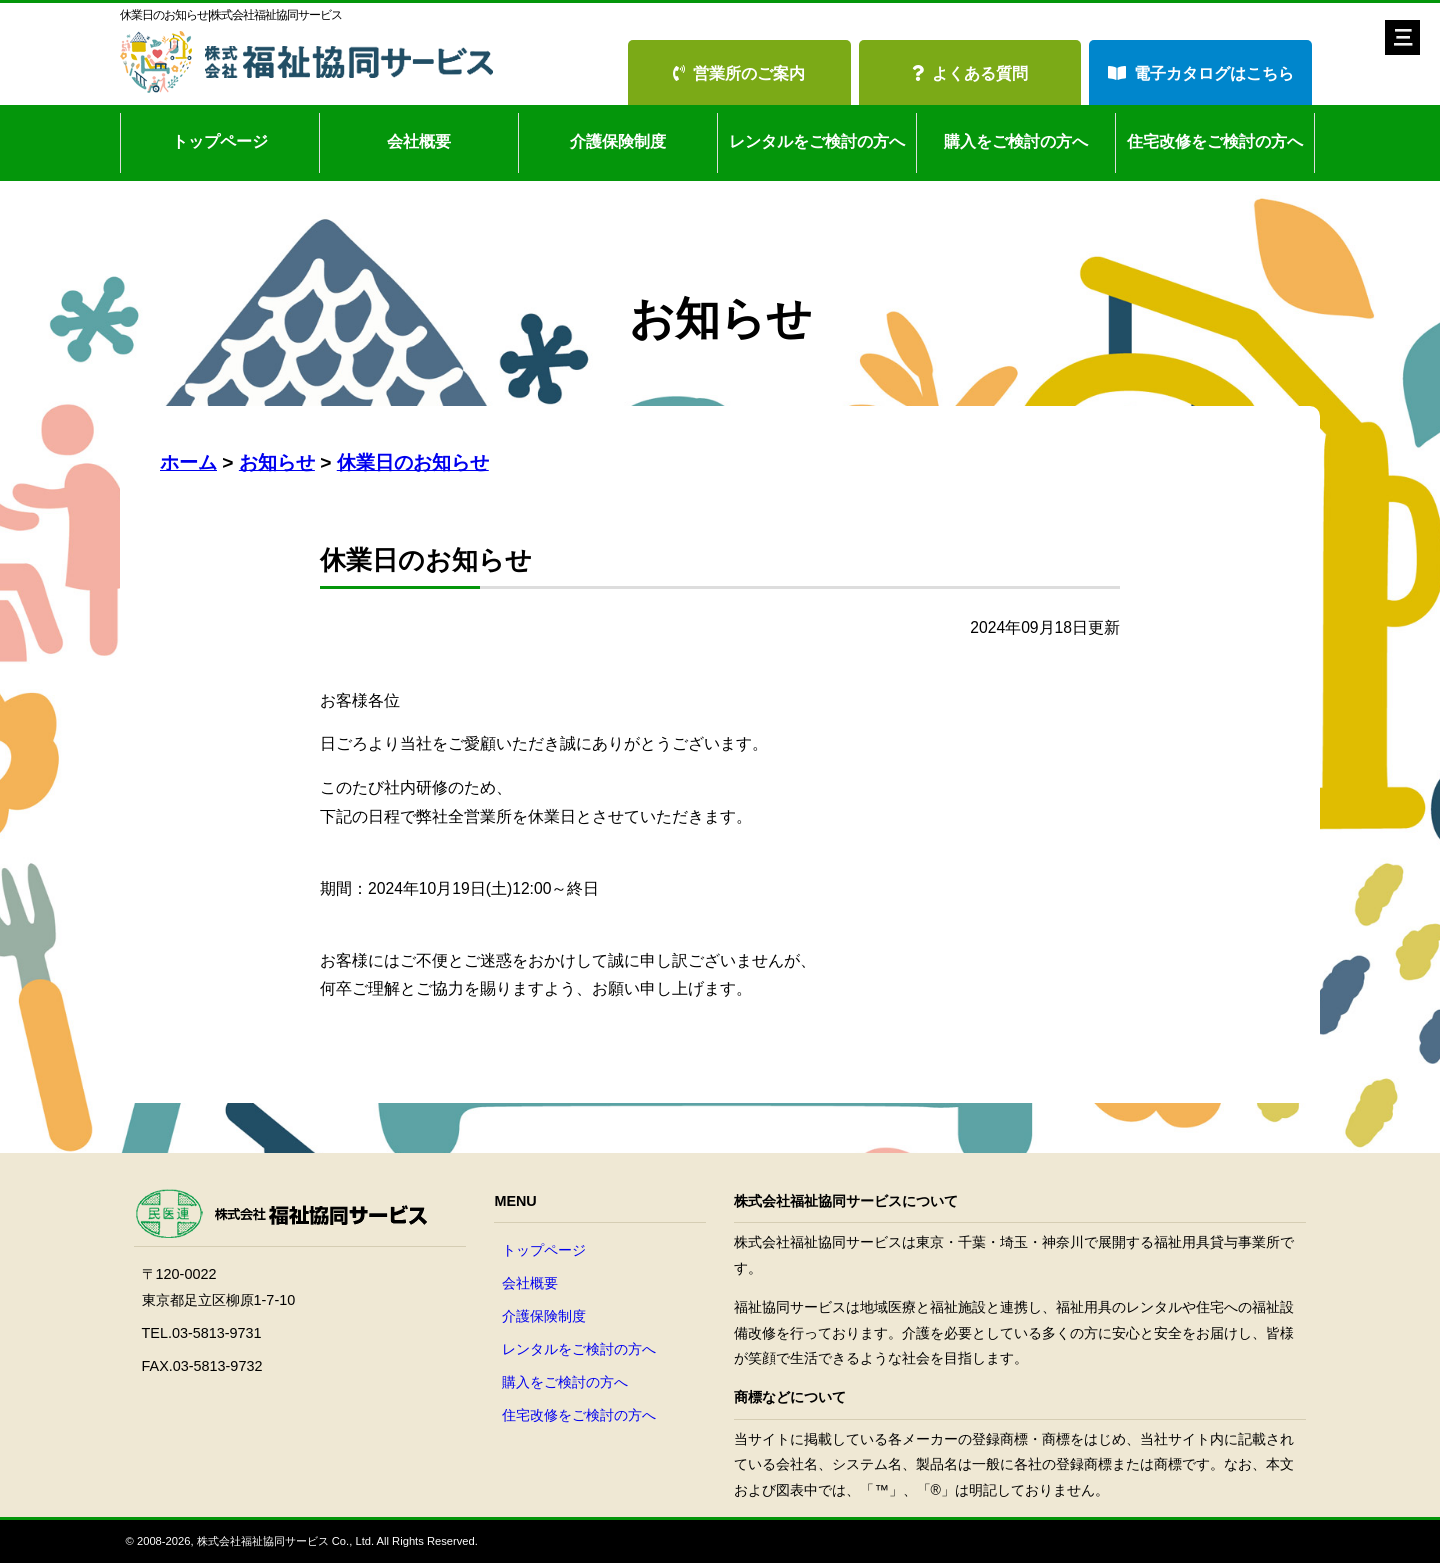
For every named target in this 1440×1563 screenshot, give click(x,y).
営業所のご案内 (739, 73)
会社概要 (419, 141)
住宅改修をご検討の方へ (1215, 141)
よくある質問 (970, 73)
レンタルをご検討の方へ (817, 141)
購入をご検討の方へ (1016, 141)
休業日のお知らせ (413, 462)
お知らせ (277, 462)
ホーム (188, 462)
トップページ (220, 141)
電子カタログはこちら (1201, 73)
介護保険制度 (618, 141)
